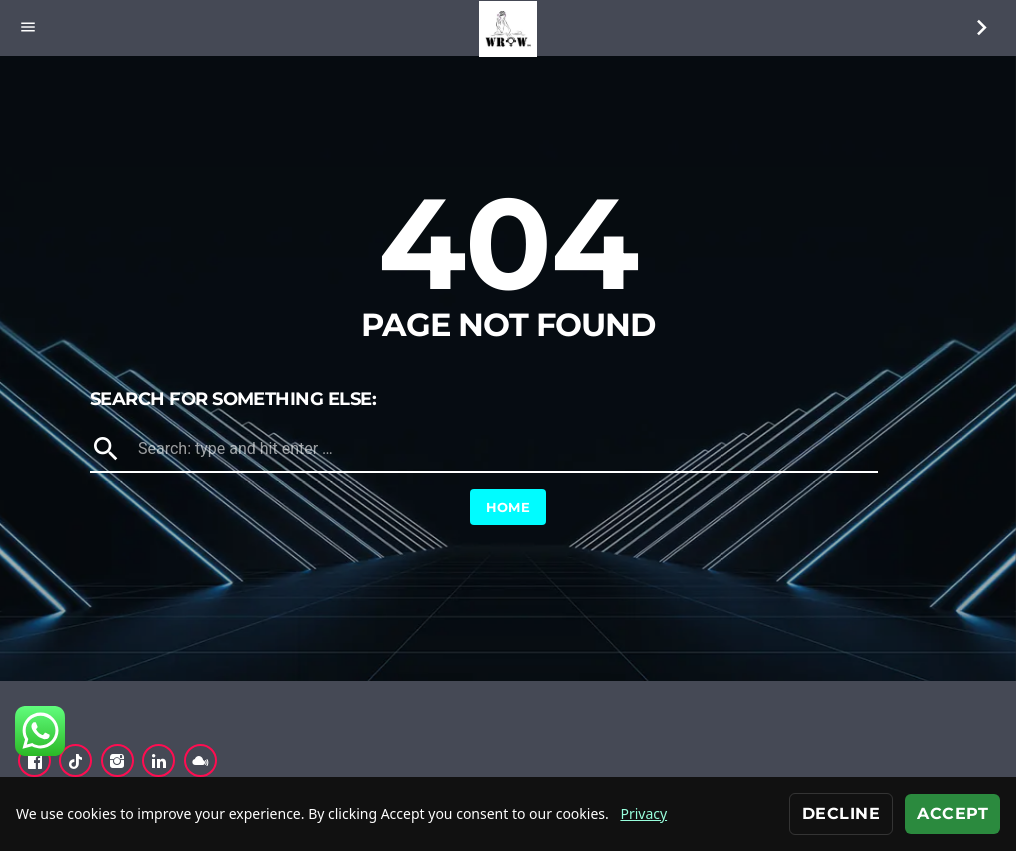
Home (508, 507)
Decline (841, 813)
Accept (952, 813)
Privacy (643, 813)
